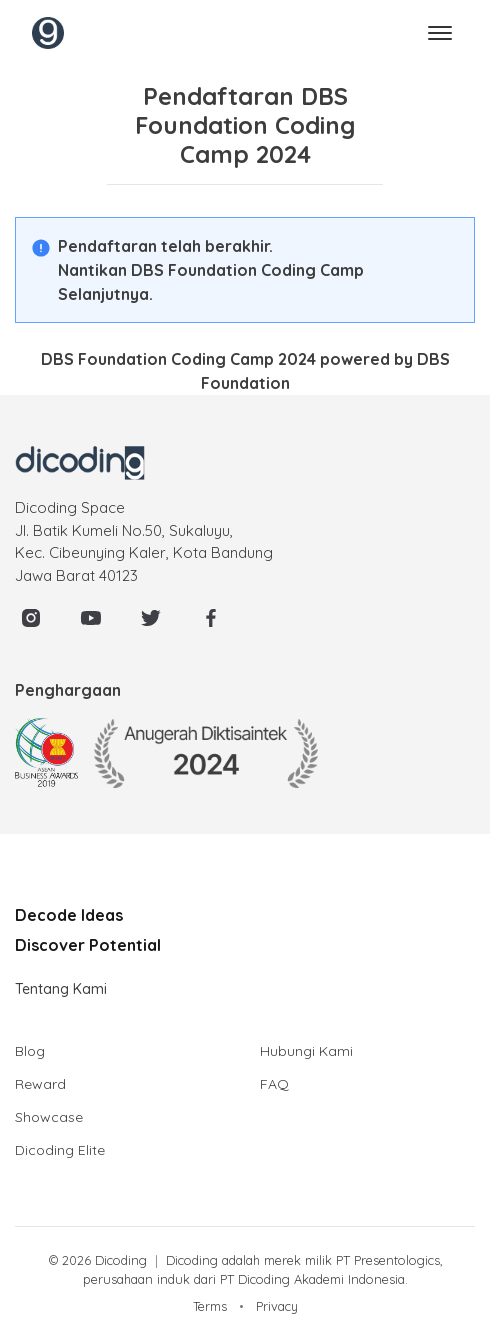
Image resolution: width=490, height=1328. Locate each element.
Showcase (49, 1117)
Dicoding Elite (60, 1150)
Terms (210, 1306)
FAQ (274, 1084)
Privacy (277, 1306)
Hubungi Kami (306, 1051)
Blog (30, 1051)
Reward (40, 1084)
